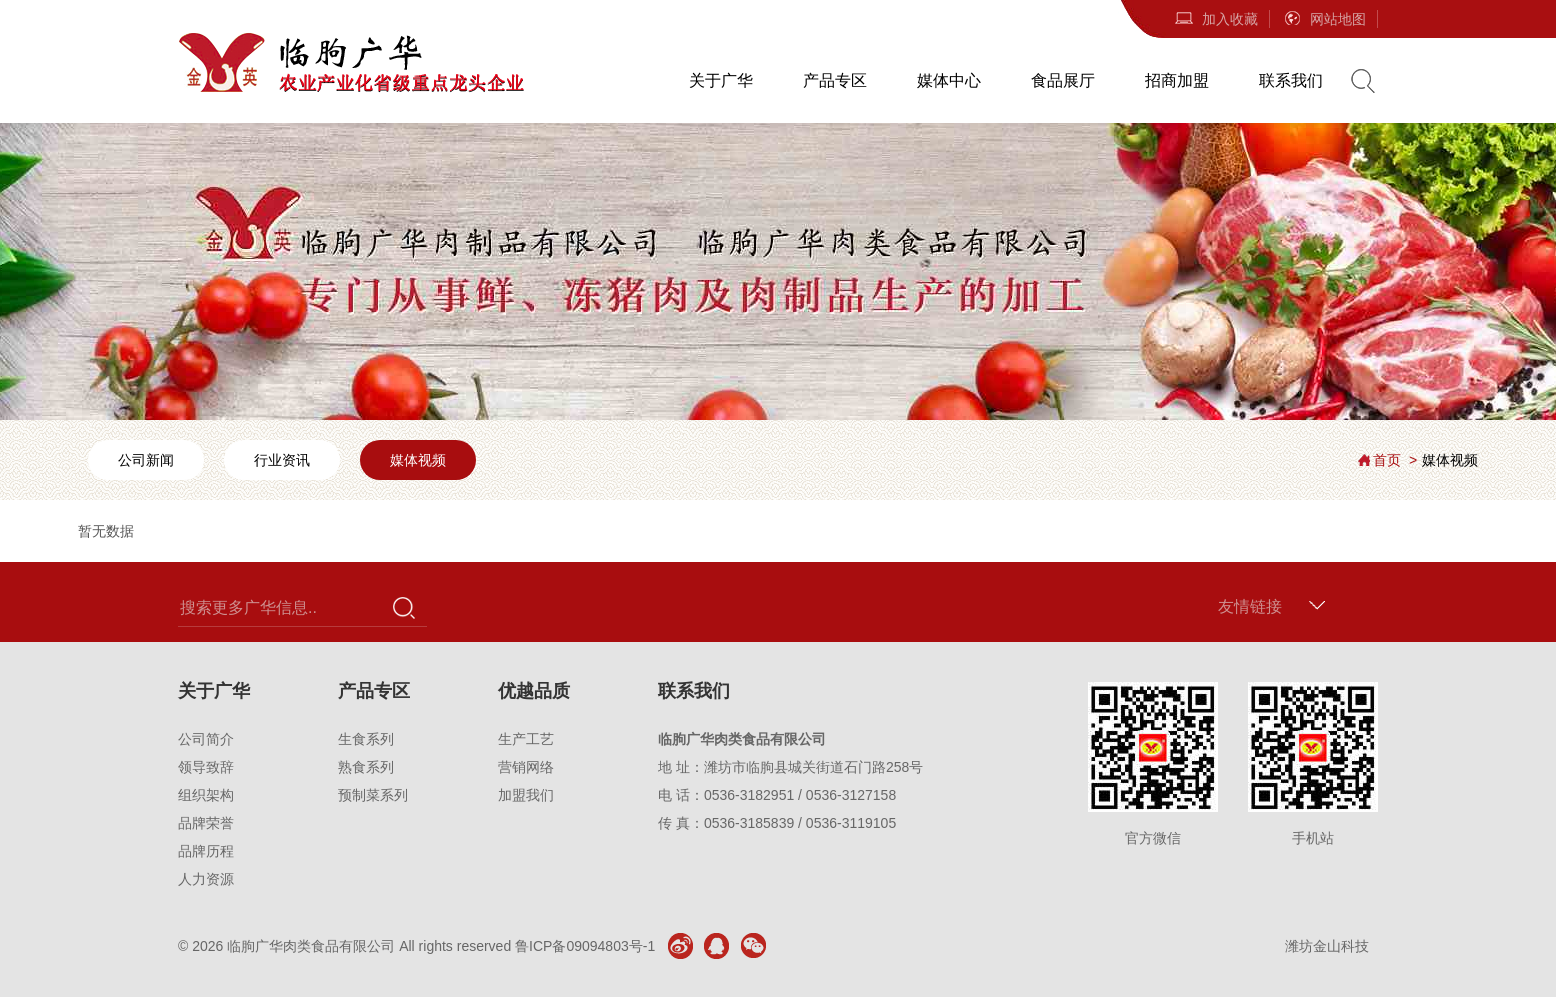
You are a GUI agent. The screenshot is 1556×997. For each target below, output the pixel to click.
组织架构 (206, 795)
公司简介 (206, 739)
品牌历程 (206, 851)
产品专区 (835, 80)
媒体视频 (418, 460)
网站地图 (1324, 19)
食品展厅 (1063, 80)
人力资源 (206, 879)
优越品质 (534, 691)
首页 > (1395, 460)
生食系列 (366, 739)
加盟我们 (526, 795)
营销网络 (526, 767)
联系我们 (1291, 80)
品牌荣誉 (206, 823)
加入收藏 (1216, 19)
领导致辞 (206, 767)
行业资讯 (282, 460)
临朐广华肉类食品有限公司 (311, 946)
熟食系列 (366, 767)
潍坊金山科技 (1327, 946)
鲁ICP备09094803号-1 (585, 946)
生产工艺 (526, 739)
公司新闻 (146, 460)
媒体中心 (949, 80)
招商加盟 (1177, 80)
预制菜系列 (373, 795)
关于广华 (721, 80)
